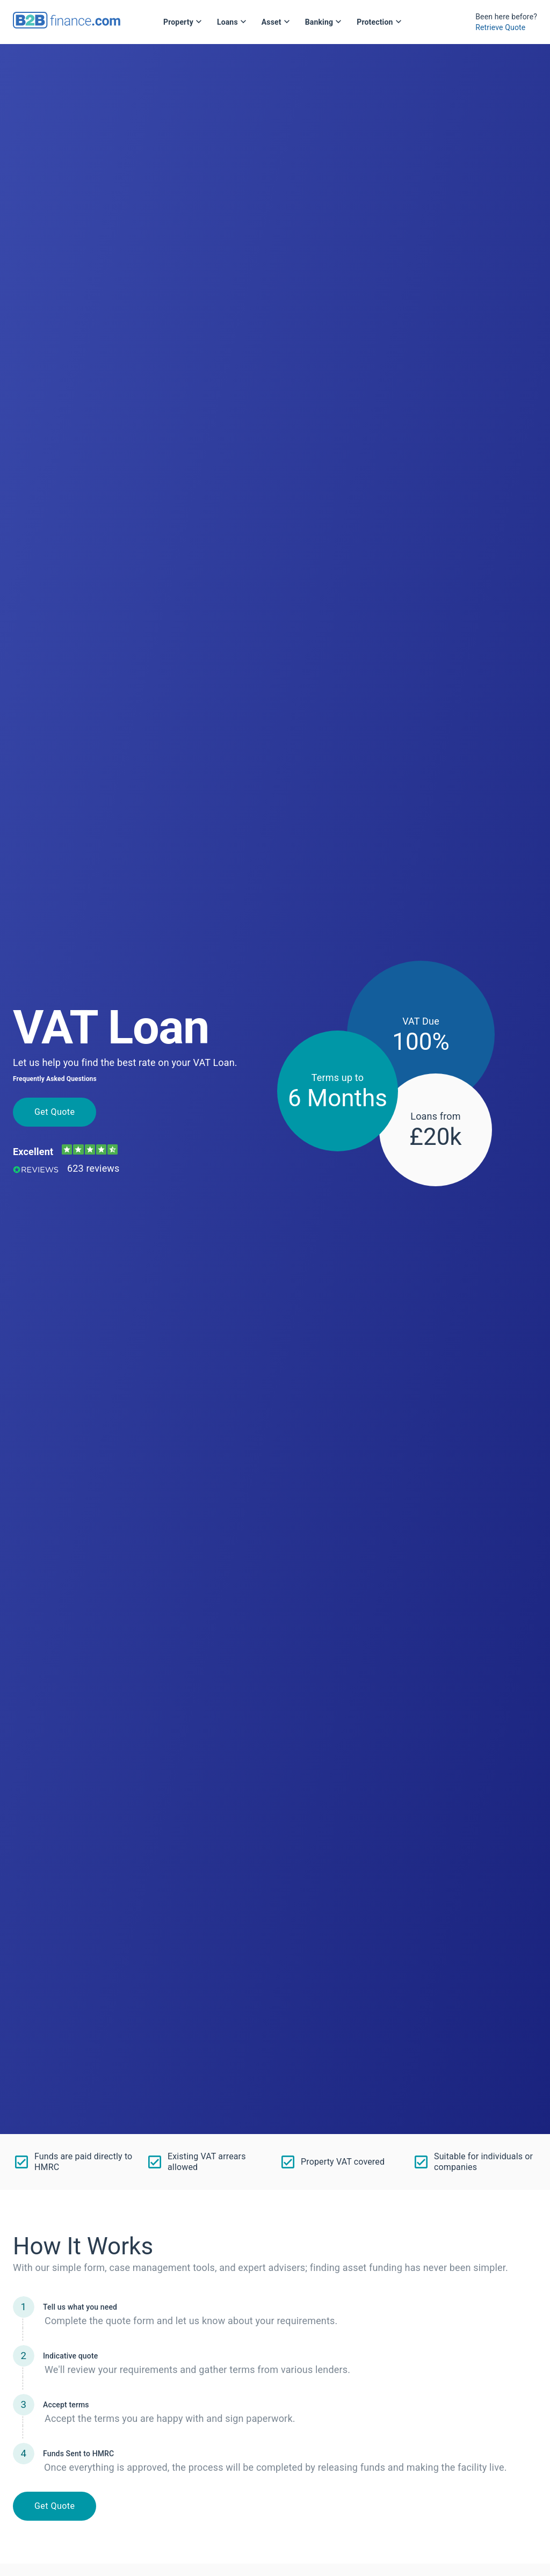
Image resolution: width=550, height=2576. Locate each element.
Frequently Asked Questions (55, 1079)
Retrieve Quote (500, 27)
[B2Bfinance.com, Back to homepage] (66, 25)
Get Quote (54, 1112)
